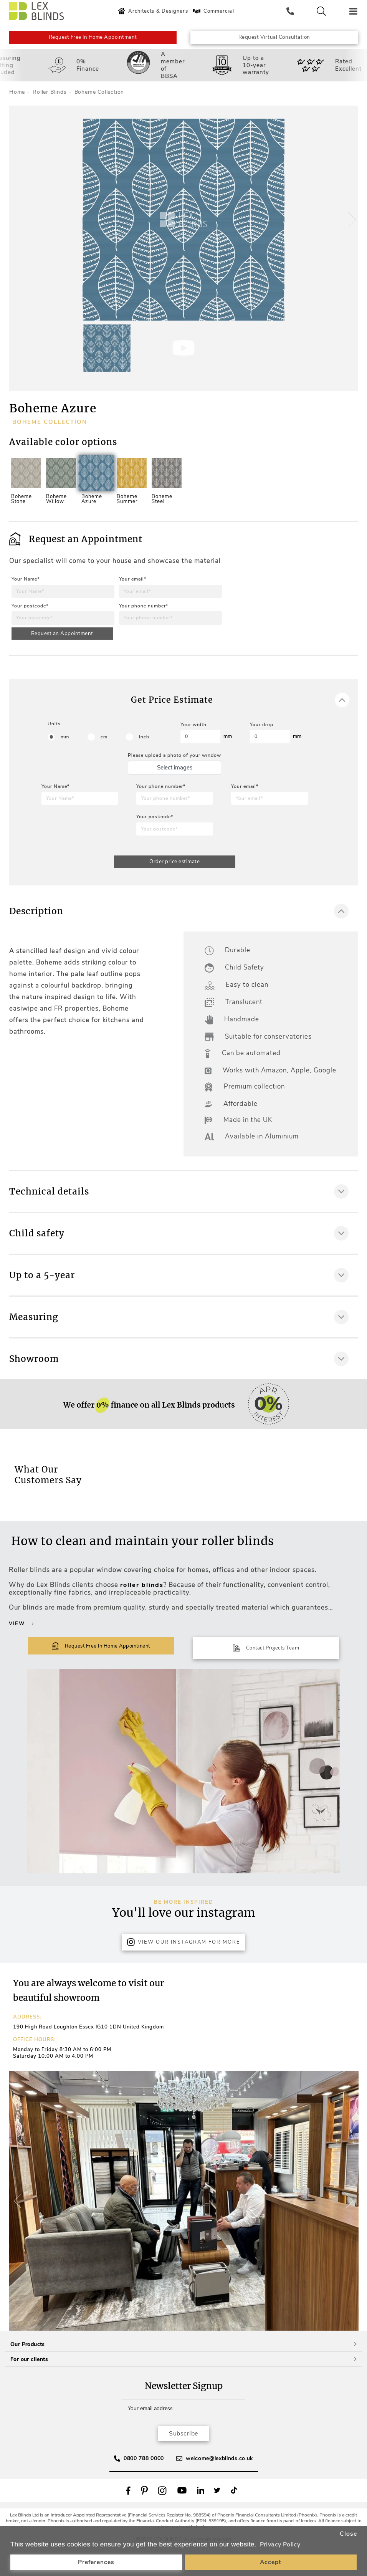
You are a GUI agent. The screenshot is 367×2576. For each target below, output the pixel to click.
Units (54, 741)
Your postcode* (30, 617)
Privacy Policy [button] (281, 2544)
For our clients (183, 2385)
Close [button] (348, 2533)
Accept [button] (271, 2562)
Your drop (261, 742)
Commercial (216, 11)
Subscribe (183, 2459)
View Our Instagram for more (183, 1966)
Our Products (183, 2370)
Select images (174, 784)
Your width (193, 742)
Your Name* (26, 590)
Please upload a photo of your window (174, 772)
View (21, 1651)
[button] (349, 228)
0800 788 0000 (144, 2484)
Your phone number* (143, 617)
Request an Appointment (63, 645)
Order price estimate (174, 879)
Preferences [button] (96, 2562)
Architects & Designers (156, 11)
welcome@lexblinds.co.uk (219, 2484)
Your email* (132, 590)
